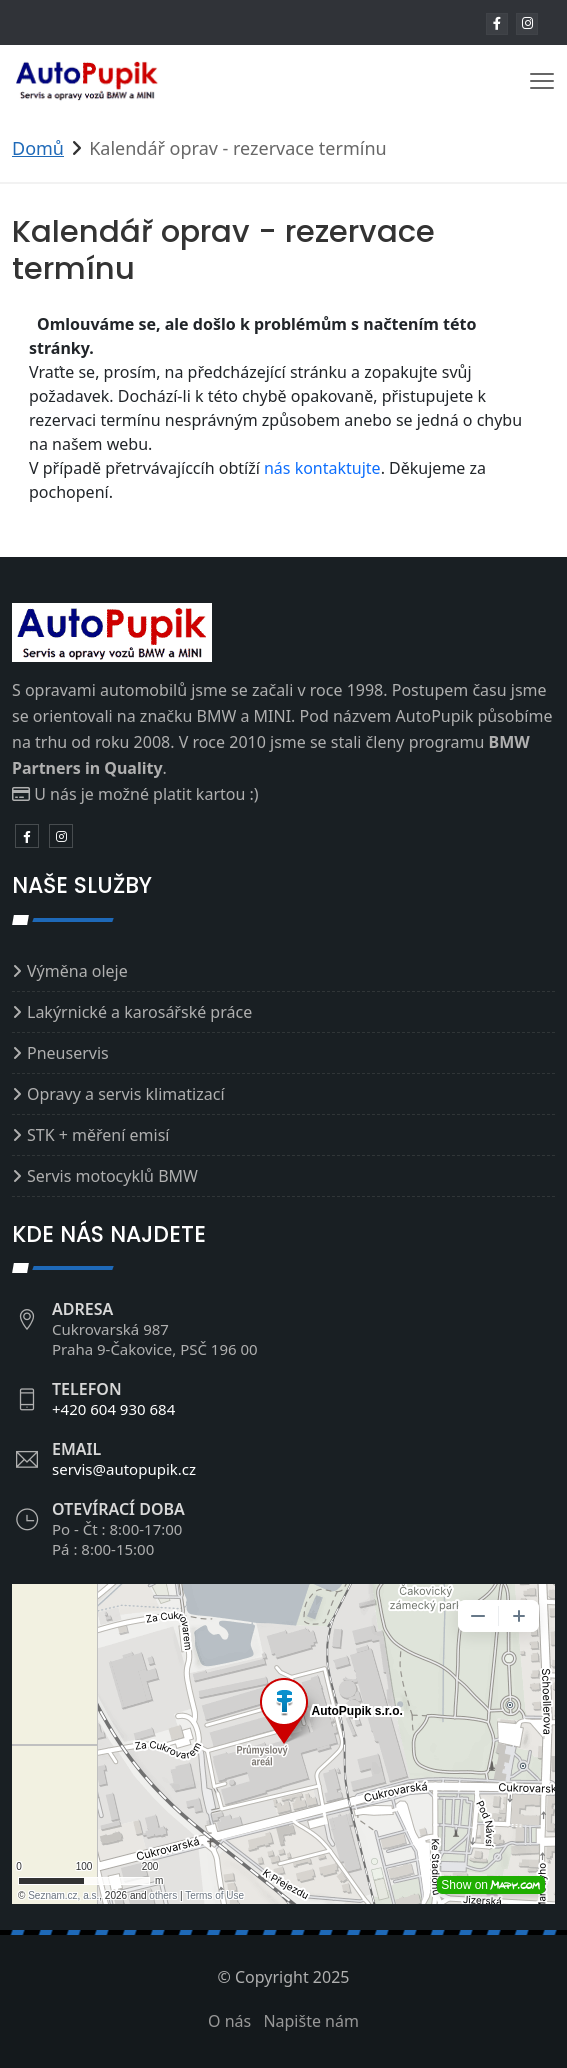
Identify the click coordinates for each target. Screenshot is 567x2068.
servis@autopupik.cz (124, 1469)
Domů (38, 148)
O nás (229, 2021)
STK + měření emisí (98, 1135)
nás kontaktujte (322, 468)
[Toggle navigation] (542, 81)
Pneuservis (68, 1053)
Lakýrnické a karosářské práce (139, 1012)
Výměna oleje (77, 971)
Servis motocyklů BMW (112, 1176)
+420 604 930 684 (113, 1409)
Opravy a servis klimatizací (126, 1094)
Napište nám (311, 2021)
